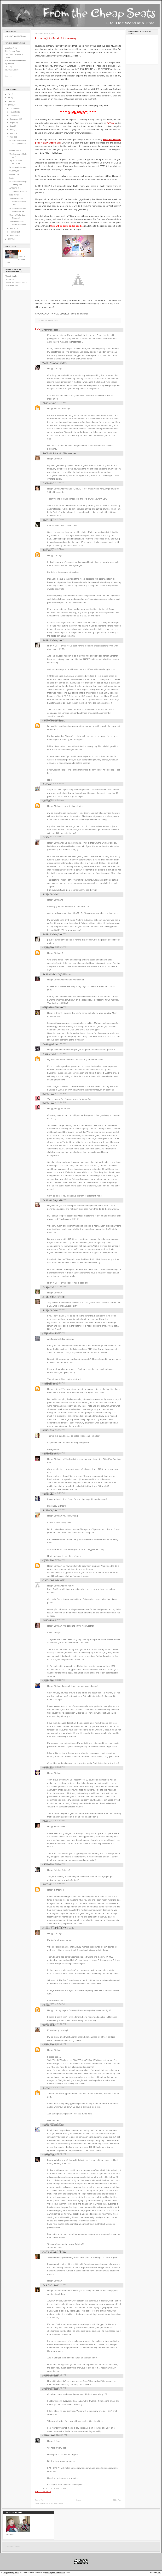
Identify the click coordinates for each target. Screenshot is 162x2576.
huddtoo (46, 1094)
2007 (10, 239)
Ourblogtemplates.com (55, 2573)
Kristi (44, 784)
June (12, 130)
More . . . (8, 76)
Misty (44, 520)
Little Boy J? (14, 195)
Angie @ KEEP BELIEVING (55, 1928)
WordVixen (47, 1620)
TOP (159, 2573)
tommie (45, 2025)
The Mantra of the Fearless (15, 60)
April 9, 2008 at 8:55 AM (53, 2087)
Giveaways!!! (14, 171)
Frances (46, 947)
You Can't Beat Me (12, 70)
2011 (10, 94)
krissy (45, 1821)
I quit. (11, 178)
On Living (8, 67)
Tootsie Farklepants (51, 363)
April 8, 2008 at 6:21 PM (53, 1767)
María (45, 1494)
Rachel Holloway (50, 640)
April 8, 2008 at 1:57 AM (53, 549)
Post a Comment (43, 2491)
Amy (44, 2088)
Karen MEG (47, 2285)
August (13, 123)
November (14, 112)
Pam (44, 1768)
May (11, 133)
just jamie (46, 1333)
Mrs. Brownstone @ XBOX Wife (57, 453)
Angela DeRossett (50, 1297)
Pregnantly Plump (50, 1007)
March (12, 228)
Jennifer (46, 2155)
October (13, 115)
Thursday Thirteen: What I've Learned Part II (17, 201)
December (14, 108)
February (13, 232)
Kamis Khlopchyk (50, 1200)
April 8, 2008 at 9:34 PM (53, 2004)
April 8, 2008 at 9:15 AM (53, 836)
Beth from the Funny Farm (54, 974)
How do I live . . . (15, 174)
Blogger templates (11, 2573)
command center (12, 2546)
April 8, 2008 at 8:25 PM (53, 1864)
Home (78, 2500)
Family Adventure (50, 721)
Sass (44, 550)
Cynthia (46, 1560)
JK (43, 2005)
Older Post (117, 2500)
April (12, 137)
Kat (44, 837)
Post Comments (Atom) (54, 2503)
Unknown (46, 1054)
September (14, 119)
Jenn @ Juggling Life (52, 2252)
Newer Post (39, 2500)
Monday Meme (15, 150)
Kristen (45, 1681)
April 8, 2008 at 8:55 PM (53, 1883)
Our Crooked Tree (50, 1580)
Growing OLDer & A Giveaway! (56, 38)
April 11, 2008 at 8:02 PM (54, 2488)
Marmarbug (47, 1454)
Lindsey (46, 483)
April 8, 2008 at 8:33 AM (53, 800)
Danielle (46, 2435)
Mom (44, 1884)
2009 (10, 101)
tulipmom (46, 403)
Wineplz (46, 1287)
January (13, 235)
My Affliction (9, 64)
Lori (44, 801)
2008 (10, 105)
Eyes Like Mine (11, 48)
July (11, 126)
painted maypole (50, 2125)
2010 (10, 98)
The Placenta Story (12, 51)
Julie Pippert (48, 1044)
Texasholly (47, 1384)
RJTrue (110, 123)
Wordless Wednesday (17, 167)
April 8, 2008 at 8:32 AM (53, 783)
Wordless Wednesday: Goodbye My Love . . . (18, 143)
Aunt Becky (47, 1510)
